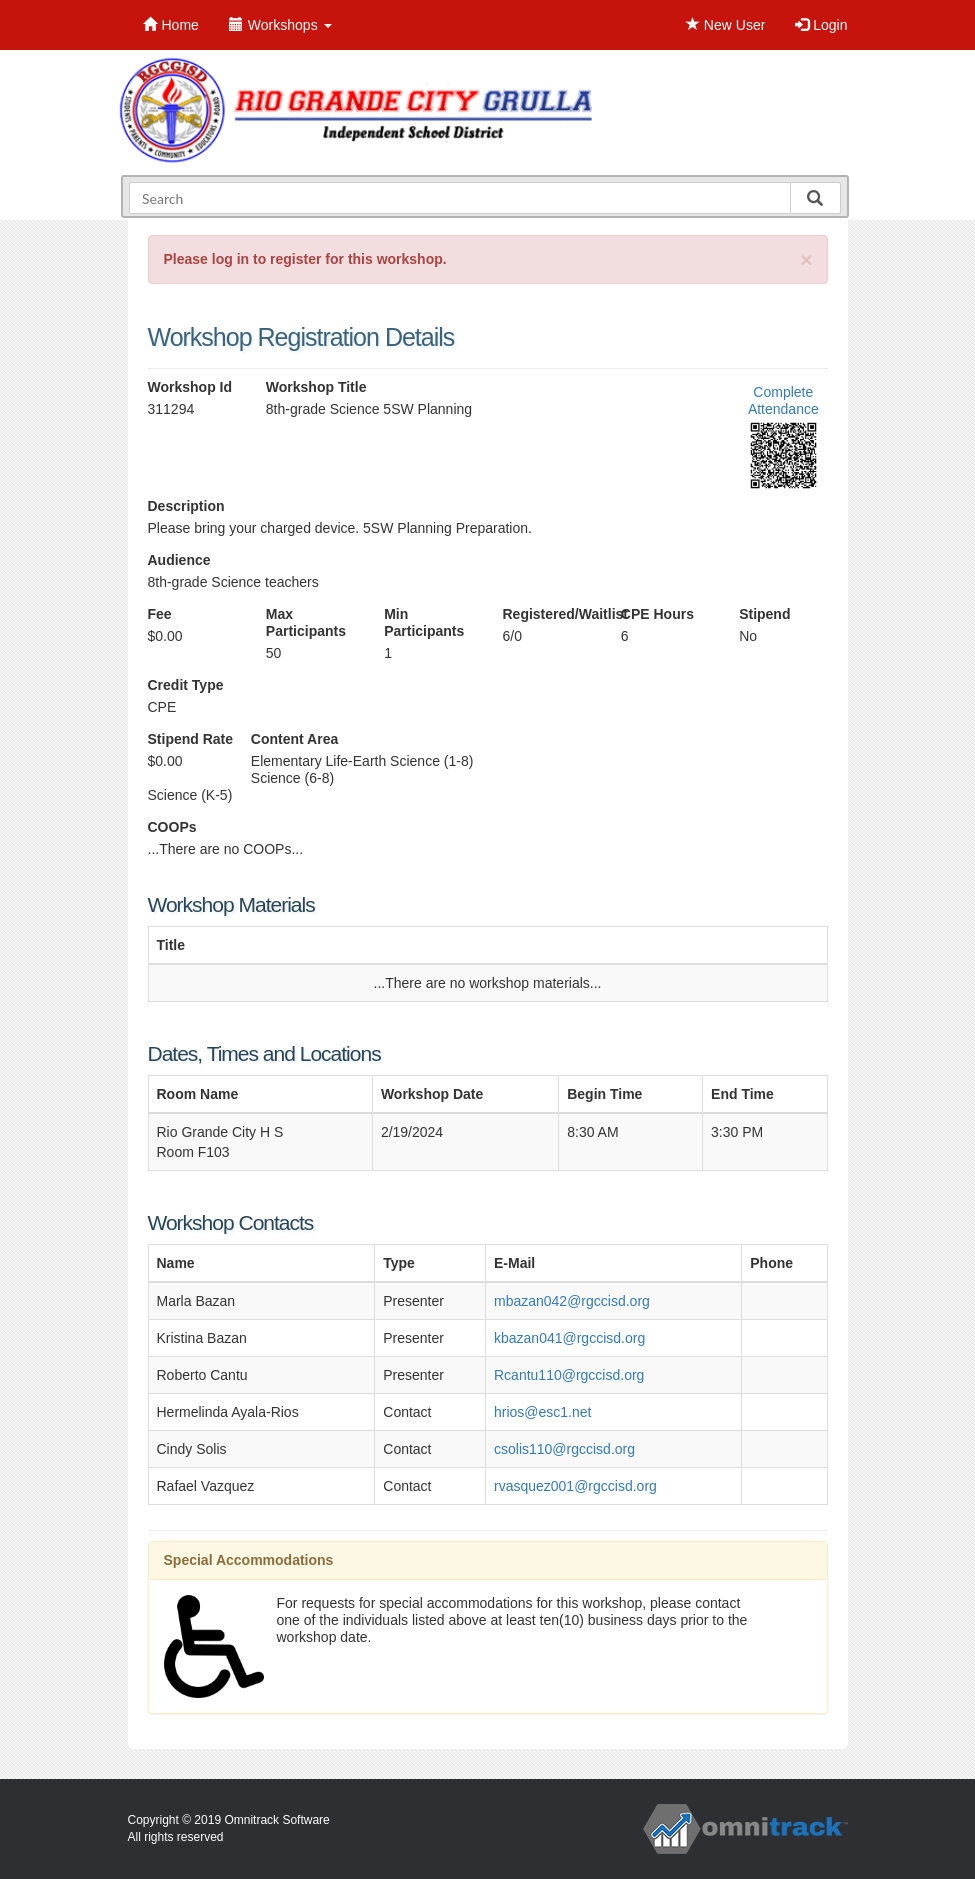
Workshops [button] (280, 25)
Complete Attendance (783, 400)
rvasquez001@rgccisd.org (575, 1486)
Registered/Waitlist (546, 614)
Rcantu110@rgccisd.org (569, 1375)
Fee (160, 614)
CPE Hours (657, 614)
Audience (179, 560)
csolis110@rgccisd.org (564, 1449)
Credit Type (186, 685)
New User (725, 25)
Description (186, 506)
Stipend (764, 614)
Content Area (294, 739)
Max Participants (306, 622)
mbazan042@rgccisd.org (572, 1301)
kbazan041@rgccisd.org (569, 1338)
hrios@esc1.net (542, 1412)
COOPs (172, 827)
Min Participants (424, 622)
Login (821, 25)
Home (171, 25)
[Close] (806, 259)
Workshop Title (316, 387)
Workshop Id (190, 387)
